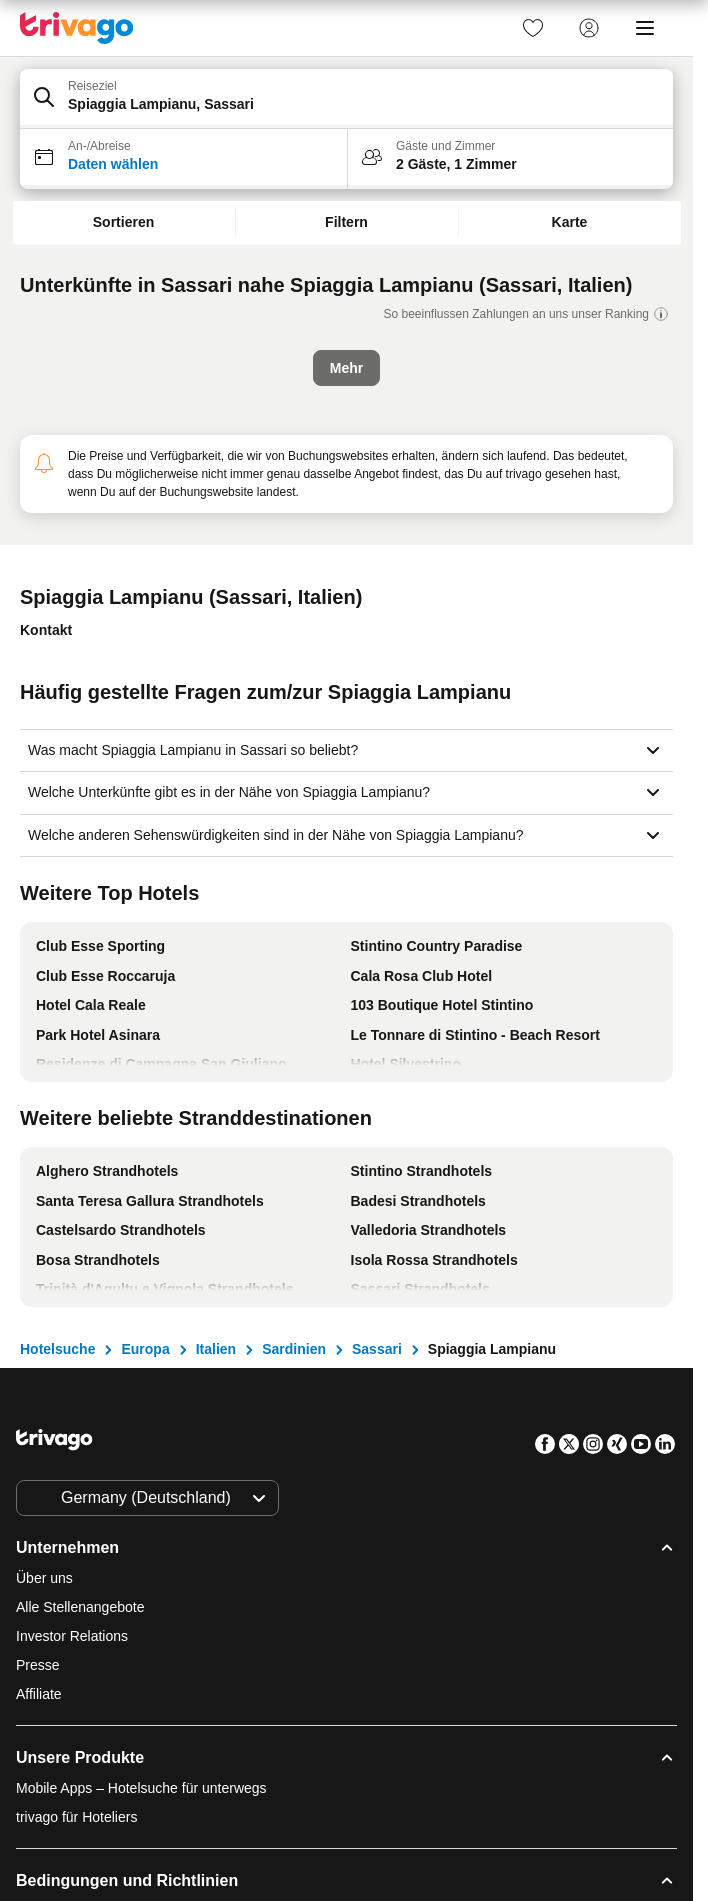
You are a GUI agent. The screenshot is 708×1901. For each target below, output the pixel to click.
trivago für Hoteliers (76, 1817)
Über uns (44, 1578)
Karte (570, 222)
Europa (145, 1349)
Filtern (346, 222)
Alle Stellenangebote (80, 1607)
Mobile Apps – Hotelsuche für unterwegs (141, 1788)
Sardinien (294, 1349)
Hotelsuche (57, 1349)
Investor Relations (72, 1636)
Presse (38, 1665)
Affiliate (39, 1694)
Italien (216, 1349)
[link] (533, 28)
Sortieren (123, 222)
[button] (346, 99)
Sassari (377, 1349)
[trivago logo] (77, 28)
